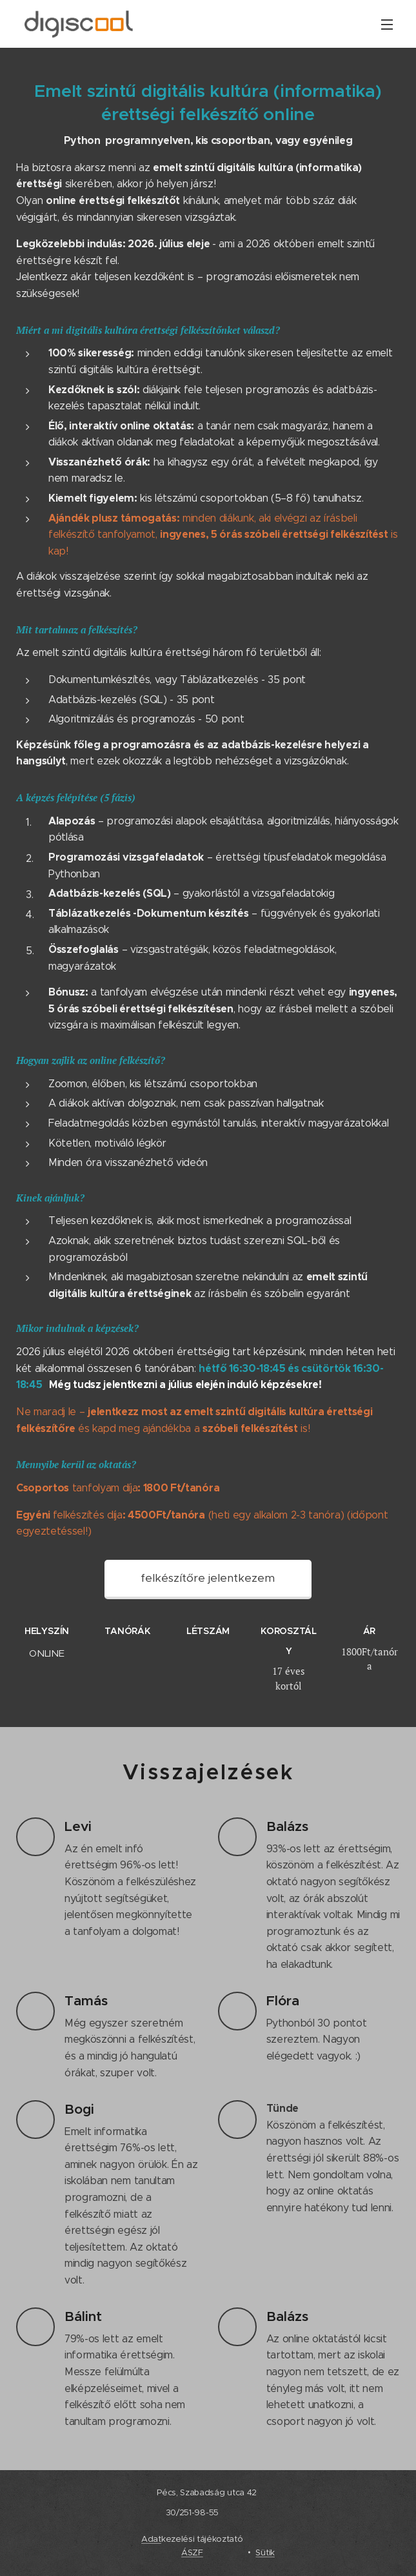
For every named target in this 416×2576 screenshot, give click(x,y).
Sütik (264, 2552)
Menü (387, 24)
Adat (151, 2538)
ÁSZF (192, 2552)
